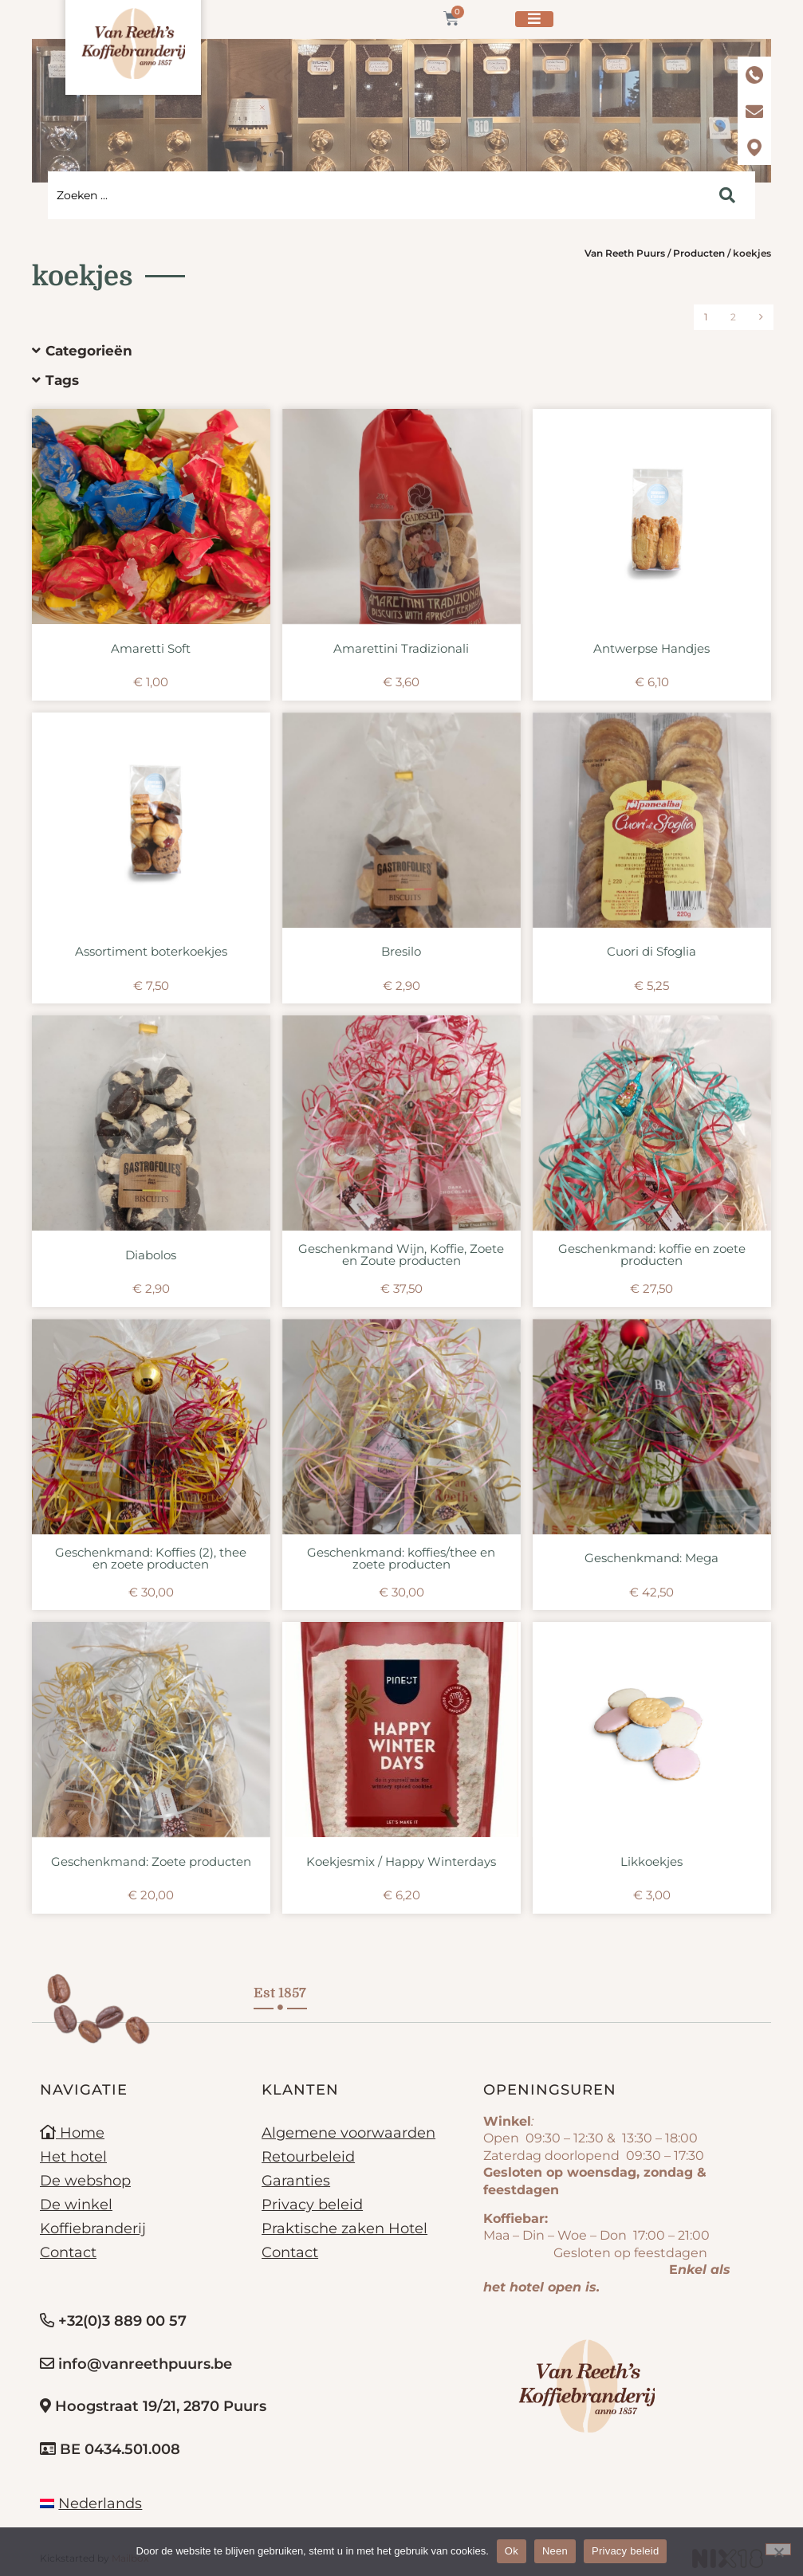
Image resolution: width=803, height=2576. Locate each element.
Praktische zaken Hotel (344, 2228)
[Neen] (778, 2549)
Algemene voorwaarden (348, 2133)
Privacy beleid (312, 2204)
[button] (389, 351)
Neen (555, 2551)
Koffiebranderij (93, 2228)
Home (72, 2133)
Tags (62, 380)
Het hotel (73, 2157)
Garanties (296, 2180)
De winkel (76, 2204)
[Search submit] (727, 195)
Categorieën (88, 351)
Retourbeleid (308, 2157)
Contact (68, 2252)
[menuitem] (91, 2503)
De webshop (85, 2180)
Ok (511, 2551)
